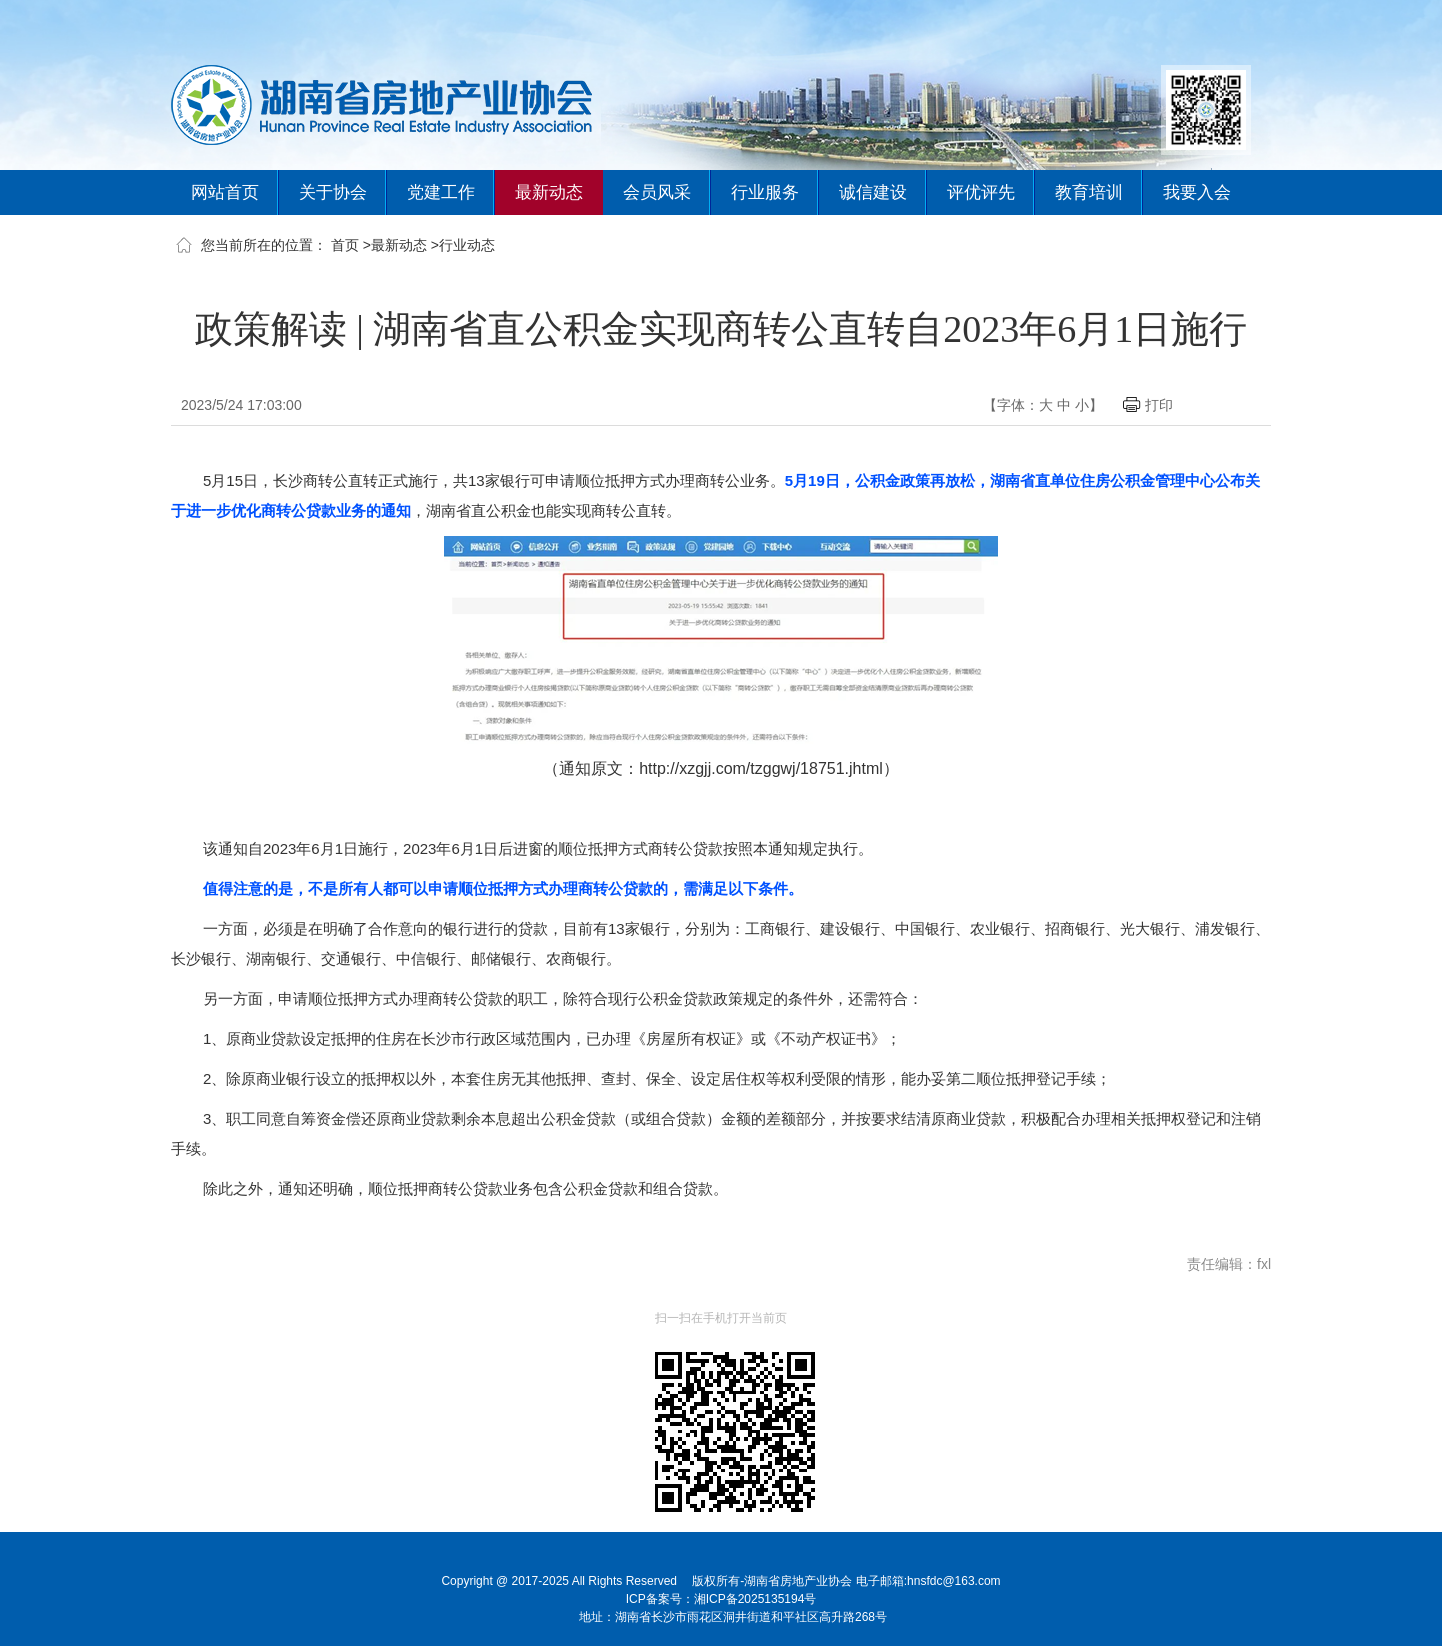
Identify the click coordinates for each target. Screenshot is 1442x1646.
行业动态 (467, 245)
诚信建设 (873, 192)
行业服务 (765, 192)
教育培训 (1089, 192)
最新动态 (549, 192)
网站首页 (225, 192)
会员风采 (657, 192)
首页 (345, 245)
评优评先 (981, 192)
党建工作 (441, 192)
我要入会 (1197, 192)
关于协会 (333, 192)
